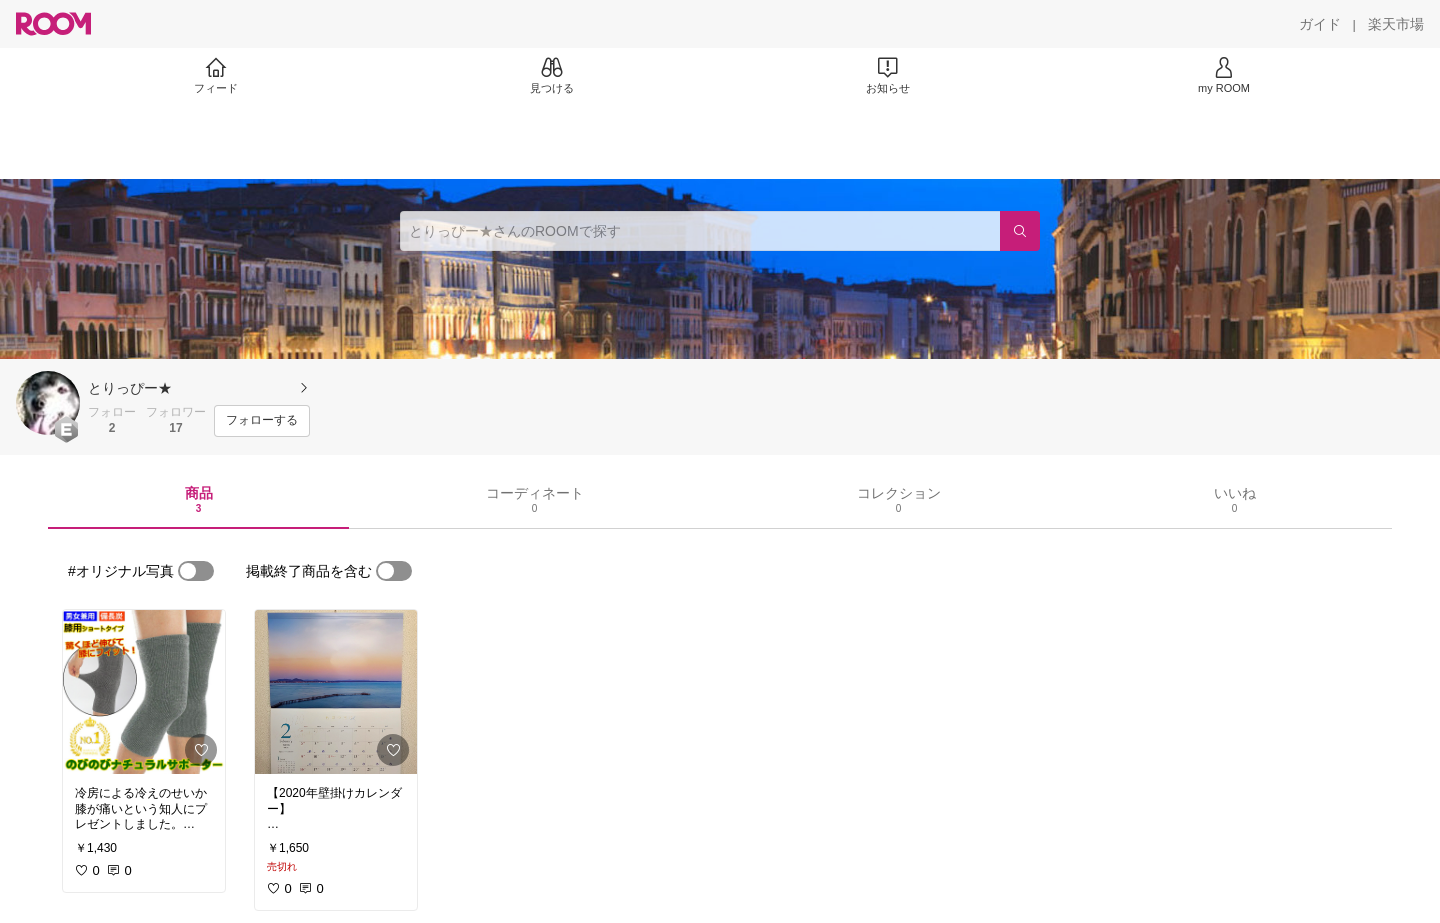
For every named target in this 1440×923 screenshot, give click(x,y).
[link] (144, 692)
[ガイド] (1320, 24)
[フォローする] (262, 421)
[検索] (1020, 231)
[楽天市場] (1396, 24)
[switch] (196, 571)
